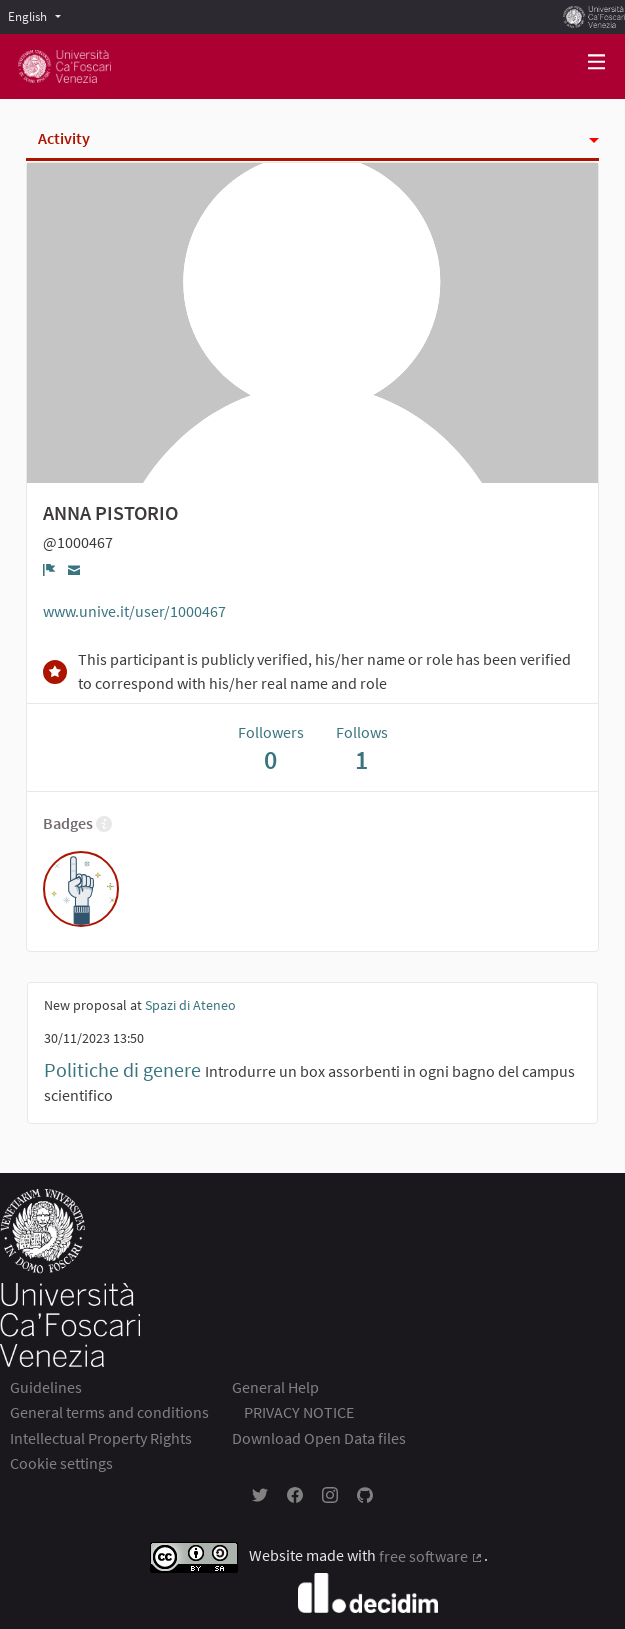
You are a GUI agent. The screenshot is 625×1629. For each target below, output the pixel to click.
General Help (275, 1387)
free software (431, 1556)
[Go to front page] (64, 66)
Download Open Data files (319, 1438)
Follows (362, 748)
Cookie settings (61, 1463)
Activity (64, 138)
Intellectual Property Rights (101, 1438)
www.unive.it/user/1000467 (134, 611)
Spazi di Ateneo (190, 1005)
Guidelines (46, 1387)
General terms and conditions (109, 1412)
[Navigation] (597, 62)
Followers (271, 748)
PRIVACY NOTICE (299, 1412)
